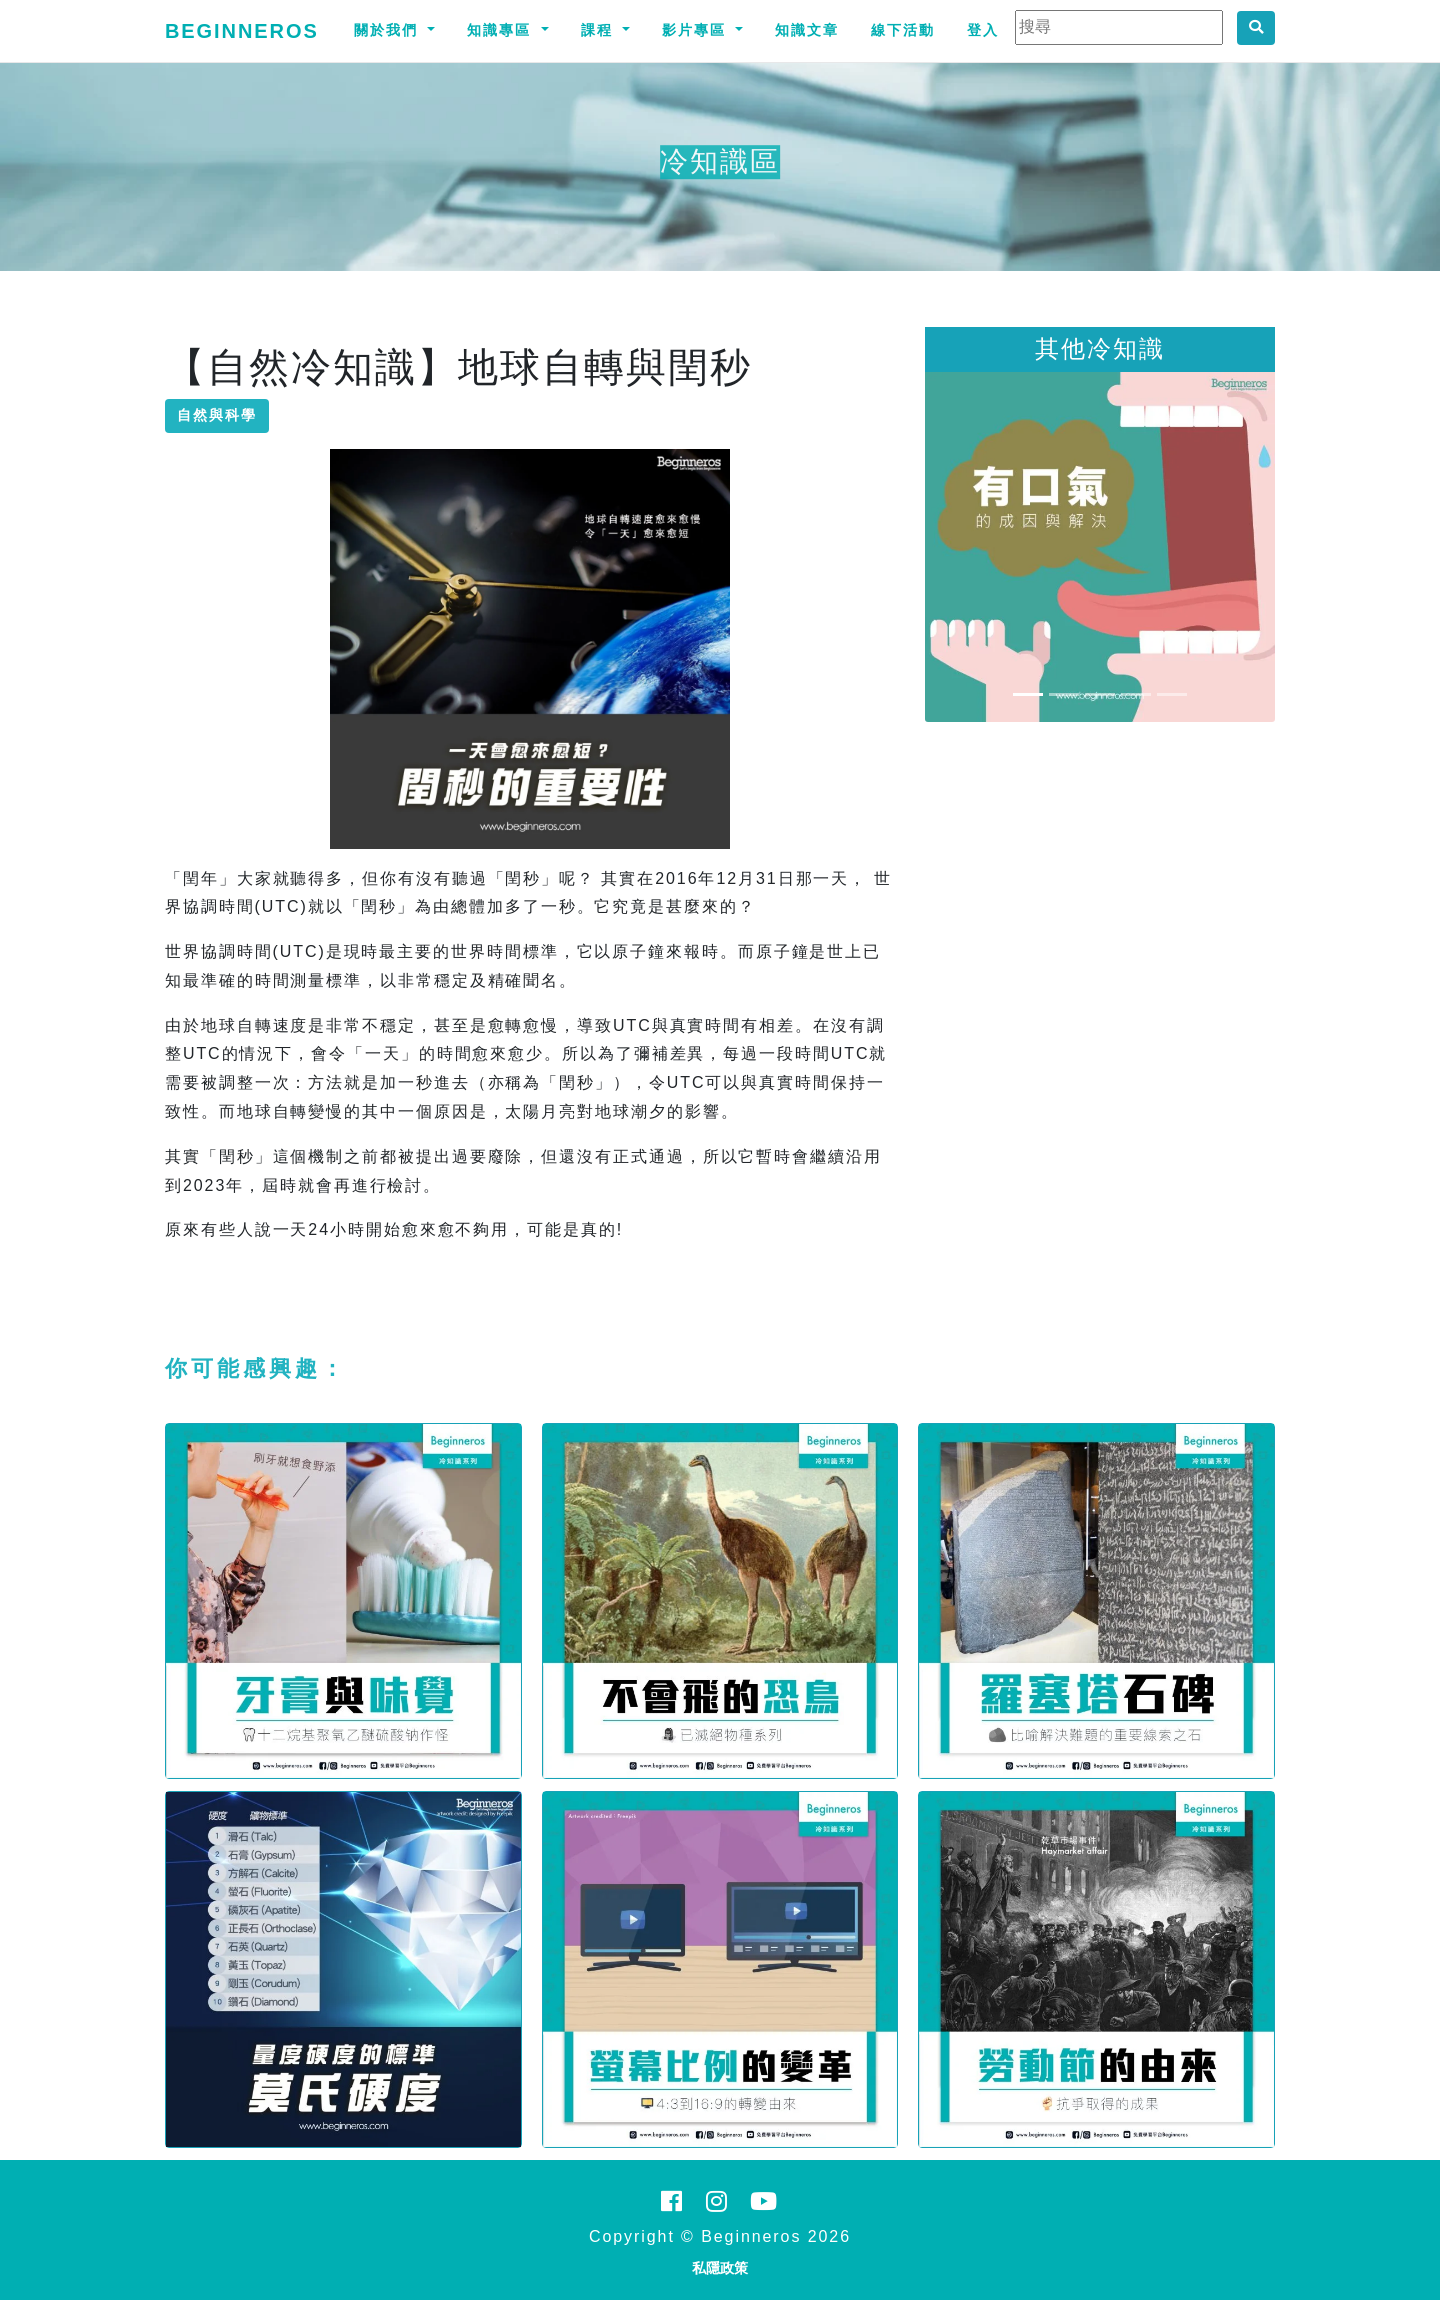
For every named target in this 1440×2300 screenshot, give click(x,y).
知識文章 (807, 30)
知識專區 (502, 30)
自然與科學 (217, 415)
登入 (983, 30)
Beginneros (242, 31)
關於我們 (389, 30)
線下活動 (903, 30)
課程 (600, 30)
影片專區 (697, 30)
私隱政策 (720, 2268)
